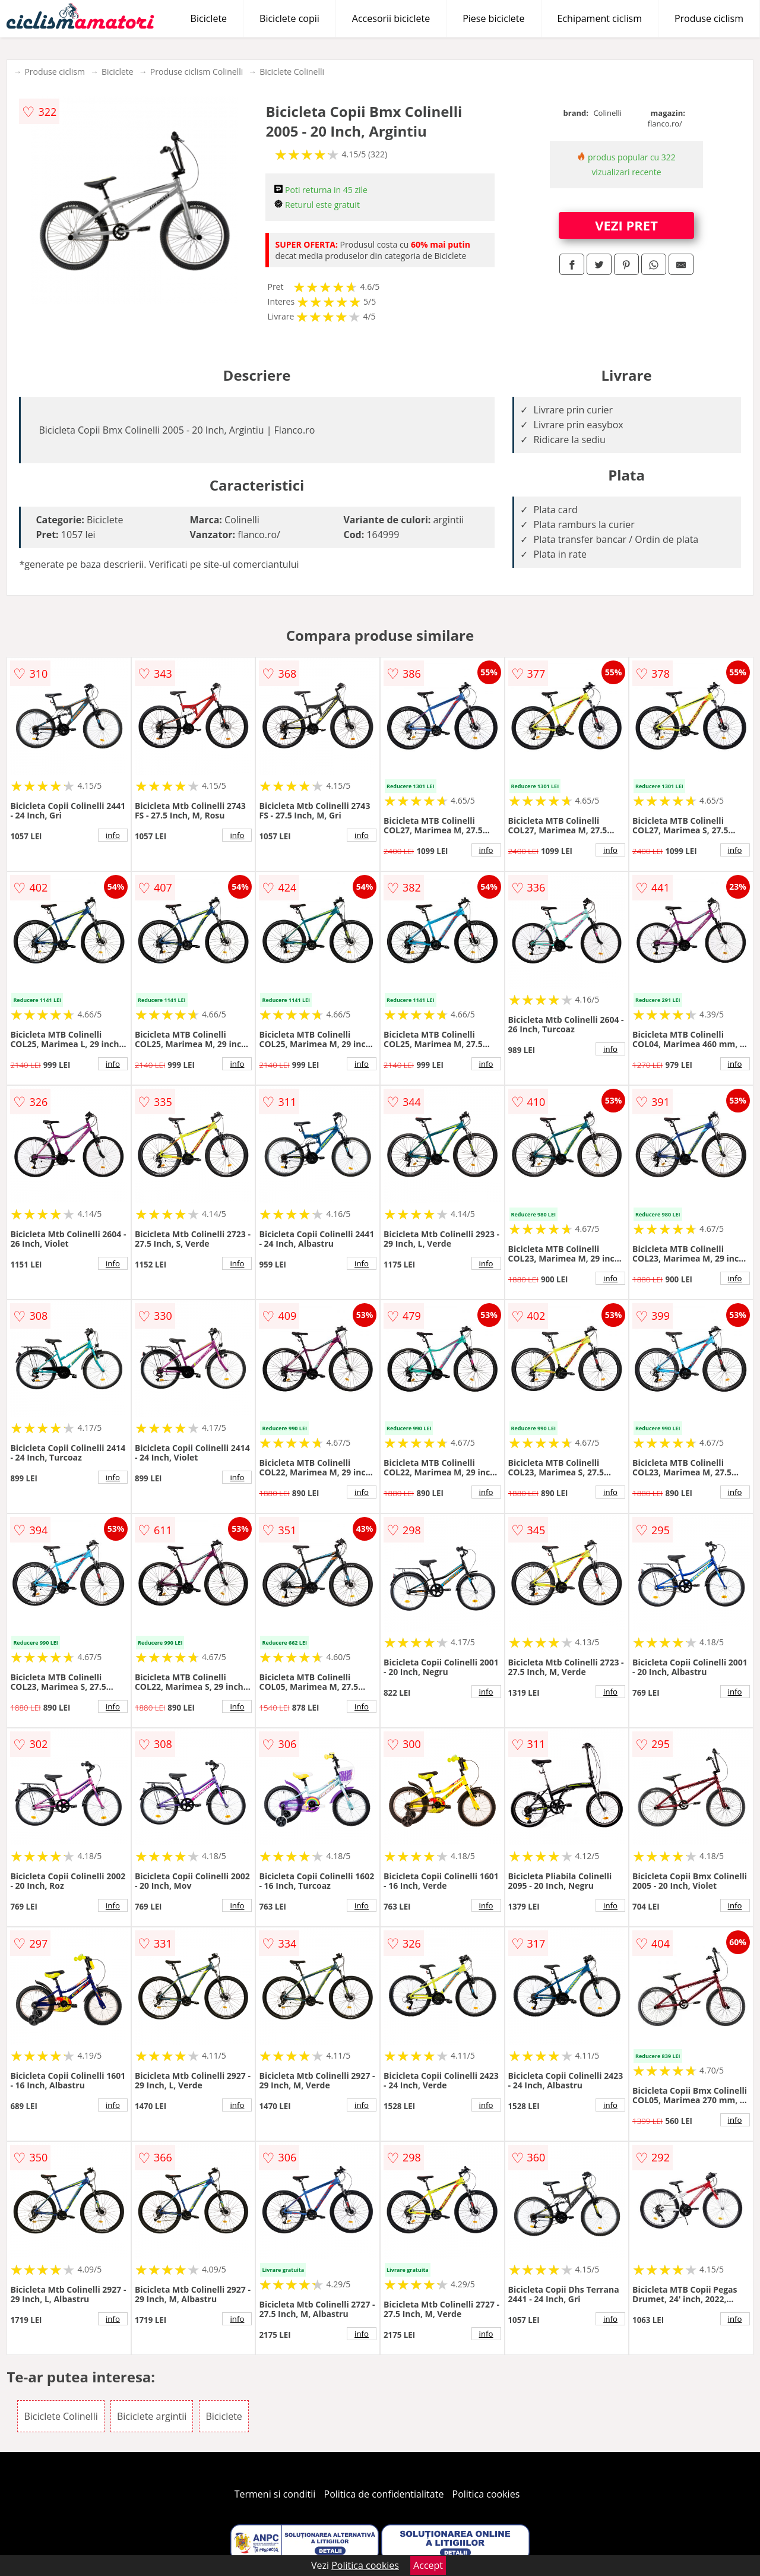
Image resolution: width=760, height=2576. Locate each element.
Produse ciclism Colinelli (196, 71)
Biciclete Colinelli (291, 71)
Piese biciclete (493, 18)
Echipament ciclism (600, 18)
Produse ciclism (708, 18)
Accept (428, 2565)
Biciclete (209, 18)
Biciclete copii (289, 18)
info (113, 835)
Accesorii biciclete (391, 18)
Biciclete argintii (151, 2416)
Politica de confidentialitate (384, 2494)
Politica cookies (486, 2494)
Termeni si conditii (275, 2494)
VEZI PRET (626, 225)
